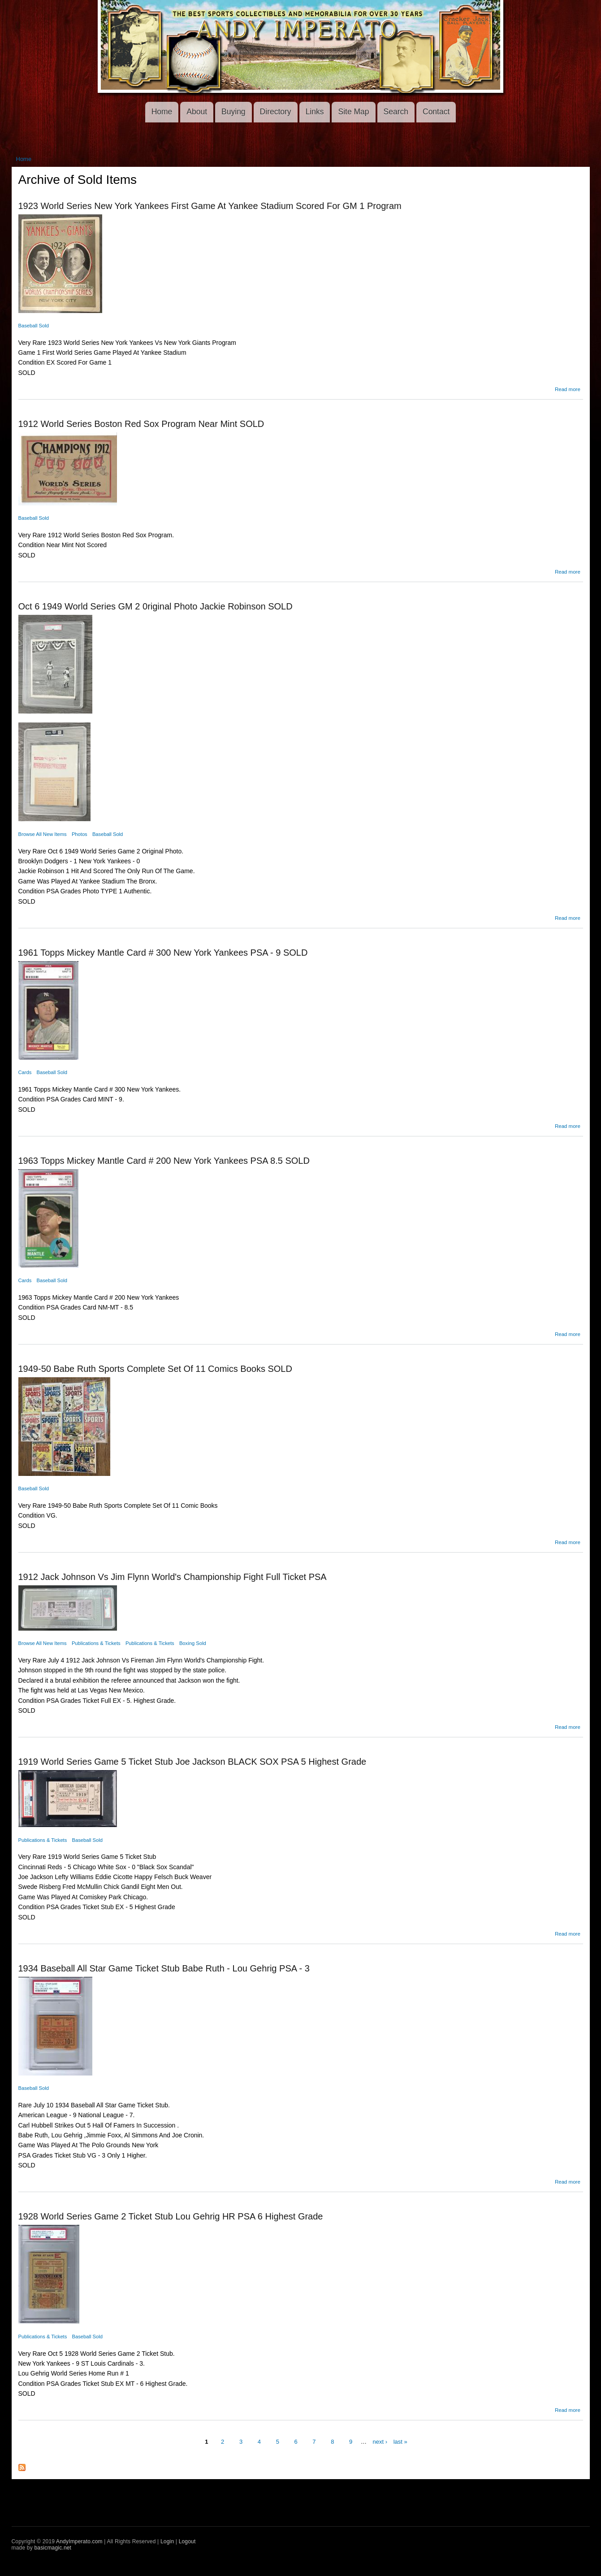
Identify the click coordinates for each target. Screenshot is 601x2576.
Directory (275, 111)
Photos (79, 834)
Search (396, 111)
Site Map (353, 111)
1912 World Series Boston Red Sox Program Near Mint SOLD (141, 424)
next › (380, 2441)
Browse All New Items (42, 834)
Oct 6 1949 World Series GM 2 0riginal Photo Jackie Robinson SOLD (155, 606)
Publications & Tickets (96, 1643)
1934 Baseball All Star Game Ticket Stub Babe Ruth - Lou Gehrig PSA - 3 (164, 1968)
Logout (187, 2541)
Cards (25, 1072)
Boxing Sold (192, 1643)
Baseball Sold (33, 325)
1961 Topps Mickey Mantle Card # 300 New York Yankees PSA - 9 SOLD (163, 952)
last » (400, 2441)
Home (162, 111)
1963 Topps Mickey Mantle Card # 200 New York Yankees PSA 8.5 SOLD (164, 1161)
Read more (567, 388)
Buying (233, 111)
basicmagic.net (52, 2548)
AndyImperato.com (79, 2541)
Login (167, 2541)
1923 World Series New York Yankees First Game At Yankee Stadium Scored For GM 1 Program (210, 206)
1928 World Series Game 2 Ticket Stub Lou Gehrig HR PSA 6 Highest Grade (170, 2216)
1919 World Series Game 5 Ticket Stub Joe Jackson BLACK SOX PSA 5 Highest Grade (192, 1762)
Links (315, 111)
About (196, 111)
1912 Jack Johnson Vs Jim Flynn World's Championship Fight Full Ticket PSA (172, 1577)
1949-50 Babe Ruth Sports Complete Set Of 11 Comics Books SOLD (155, 1369)
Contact (436, 111)
